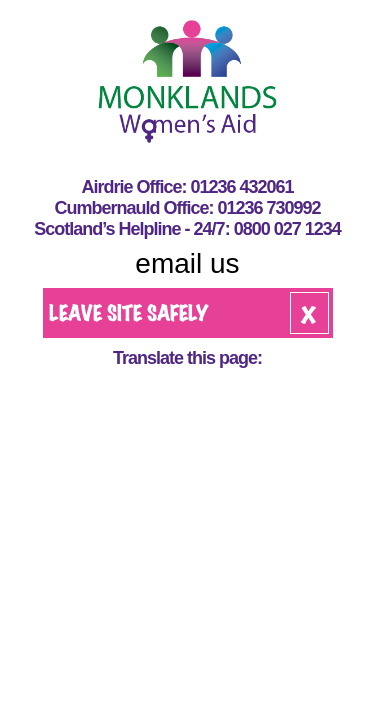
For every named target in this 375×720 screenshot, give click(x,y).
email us (187, 263)
